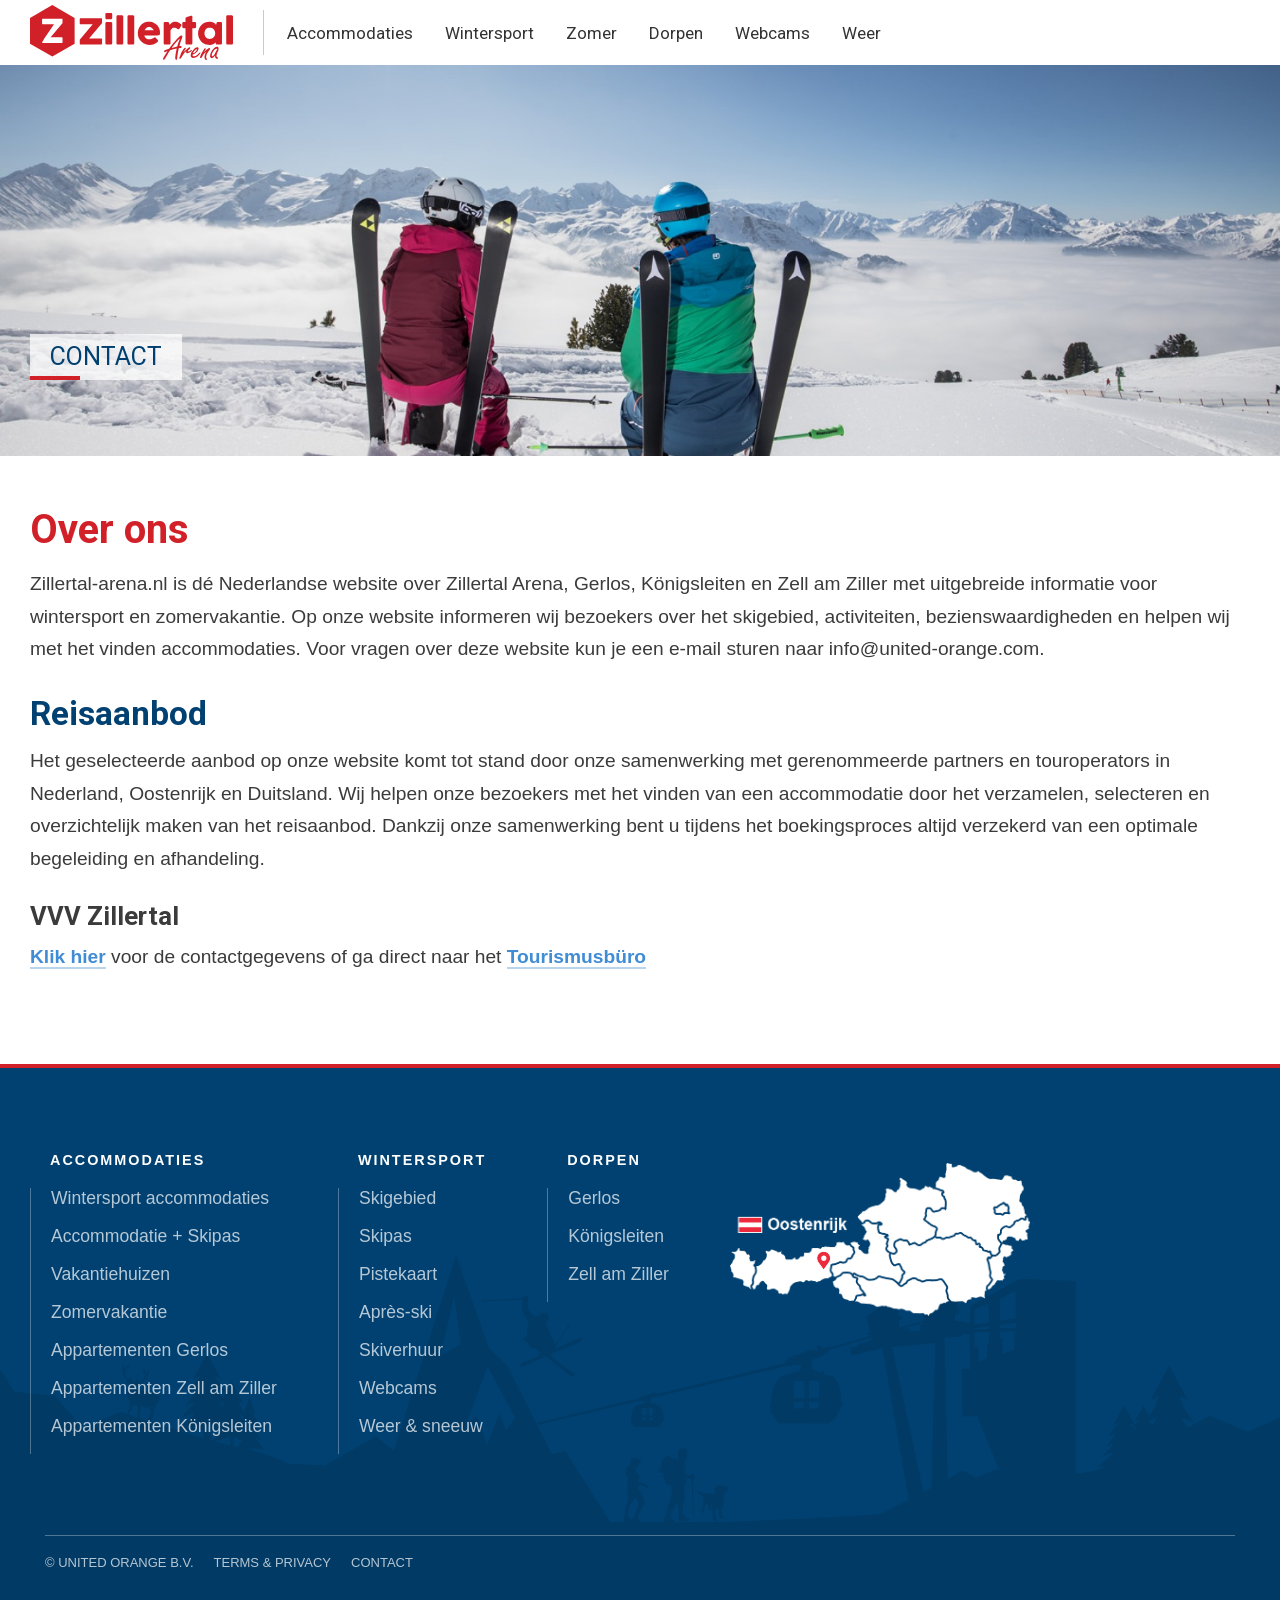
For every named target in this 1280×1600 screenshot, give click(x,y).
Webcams (772, 33)
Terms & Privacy (273, 1562)
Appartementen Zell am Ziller (164, 1388)
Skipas (385, 1236)
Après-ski (395, 1312)
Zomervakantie (109, 1312)
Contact (382, 1562)
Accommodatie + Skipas (145, 1236)
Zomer (591, 33)
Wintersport (489, 33)
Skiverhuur (401, 1350)
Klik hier (68, 956)
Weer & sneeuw (421, 1426)
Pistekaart (398, 1274)
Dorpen (676, 33)
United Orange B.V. (125, 1562)
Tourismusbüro (576, 956)
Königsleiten (616, 1236)
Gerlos (594, 1198)
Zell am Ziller (618, 1274)
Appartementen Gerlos (139, 1350)
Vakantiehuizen (110, 1274)
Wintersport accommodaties (160, 1198)
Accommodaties (350, 33)
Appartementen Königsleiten (161, 1426)
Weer (861, 33)
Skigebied (397, 1198)
